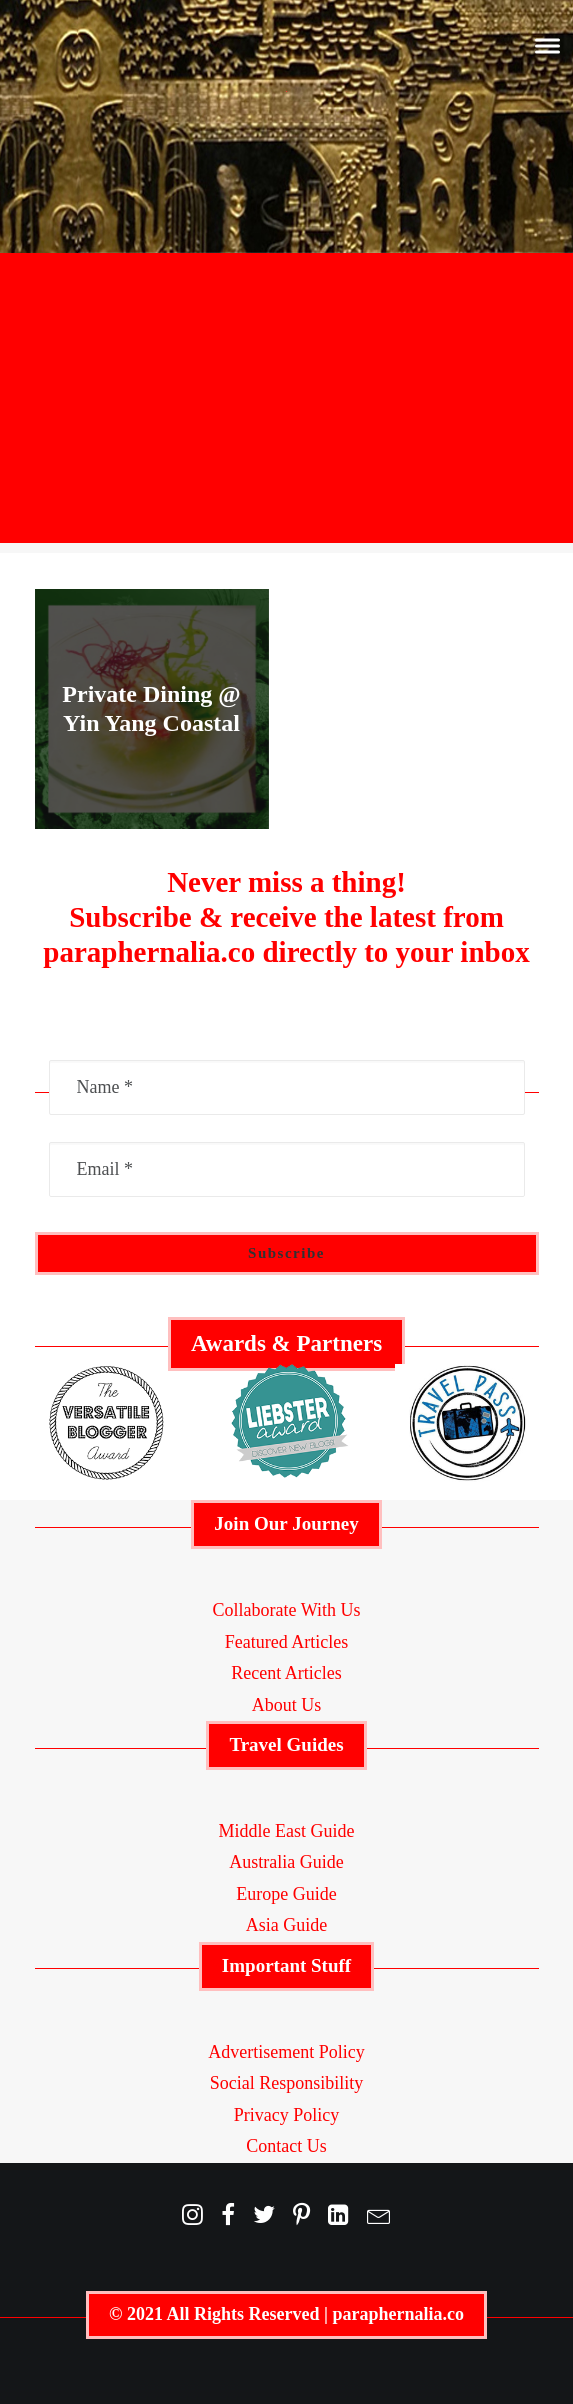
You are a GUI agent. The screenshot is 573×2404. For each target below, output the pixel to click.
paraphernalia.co (398, 2314)
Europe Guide (286, 1894)
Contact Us (286, 2146)
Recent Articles (286, 1673)
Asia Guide (286, 1925)
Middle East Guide (287, 1831)
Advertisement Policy (286, 2052)
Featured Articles (286, 1642)
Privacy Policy (287, 2115)
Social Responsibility (287, 2083)
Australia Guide (286, 1862)
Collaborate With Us (287, 1610)
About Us (287, 1705)
